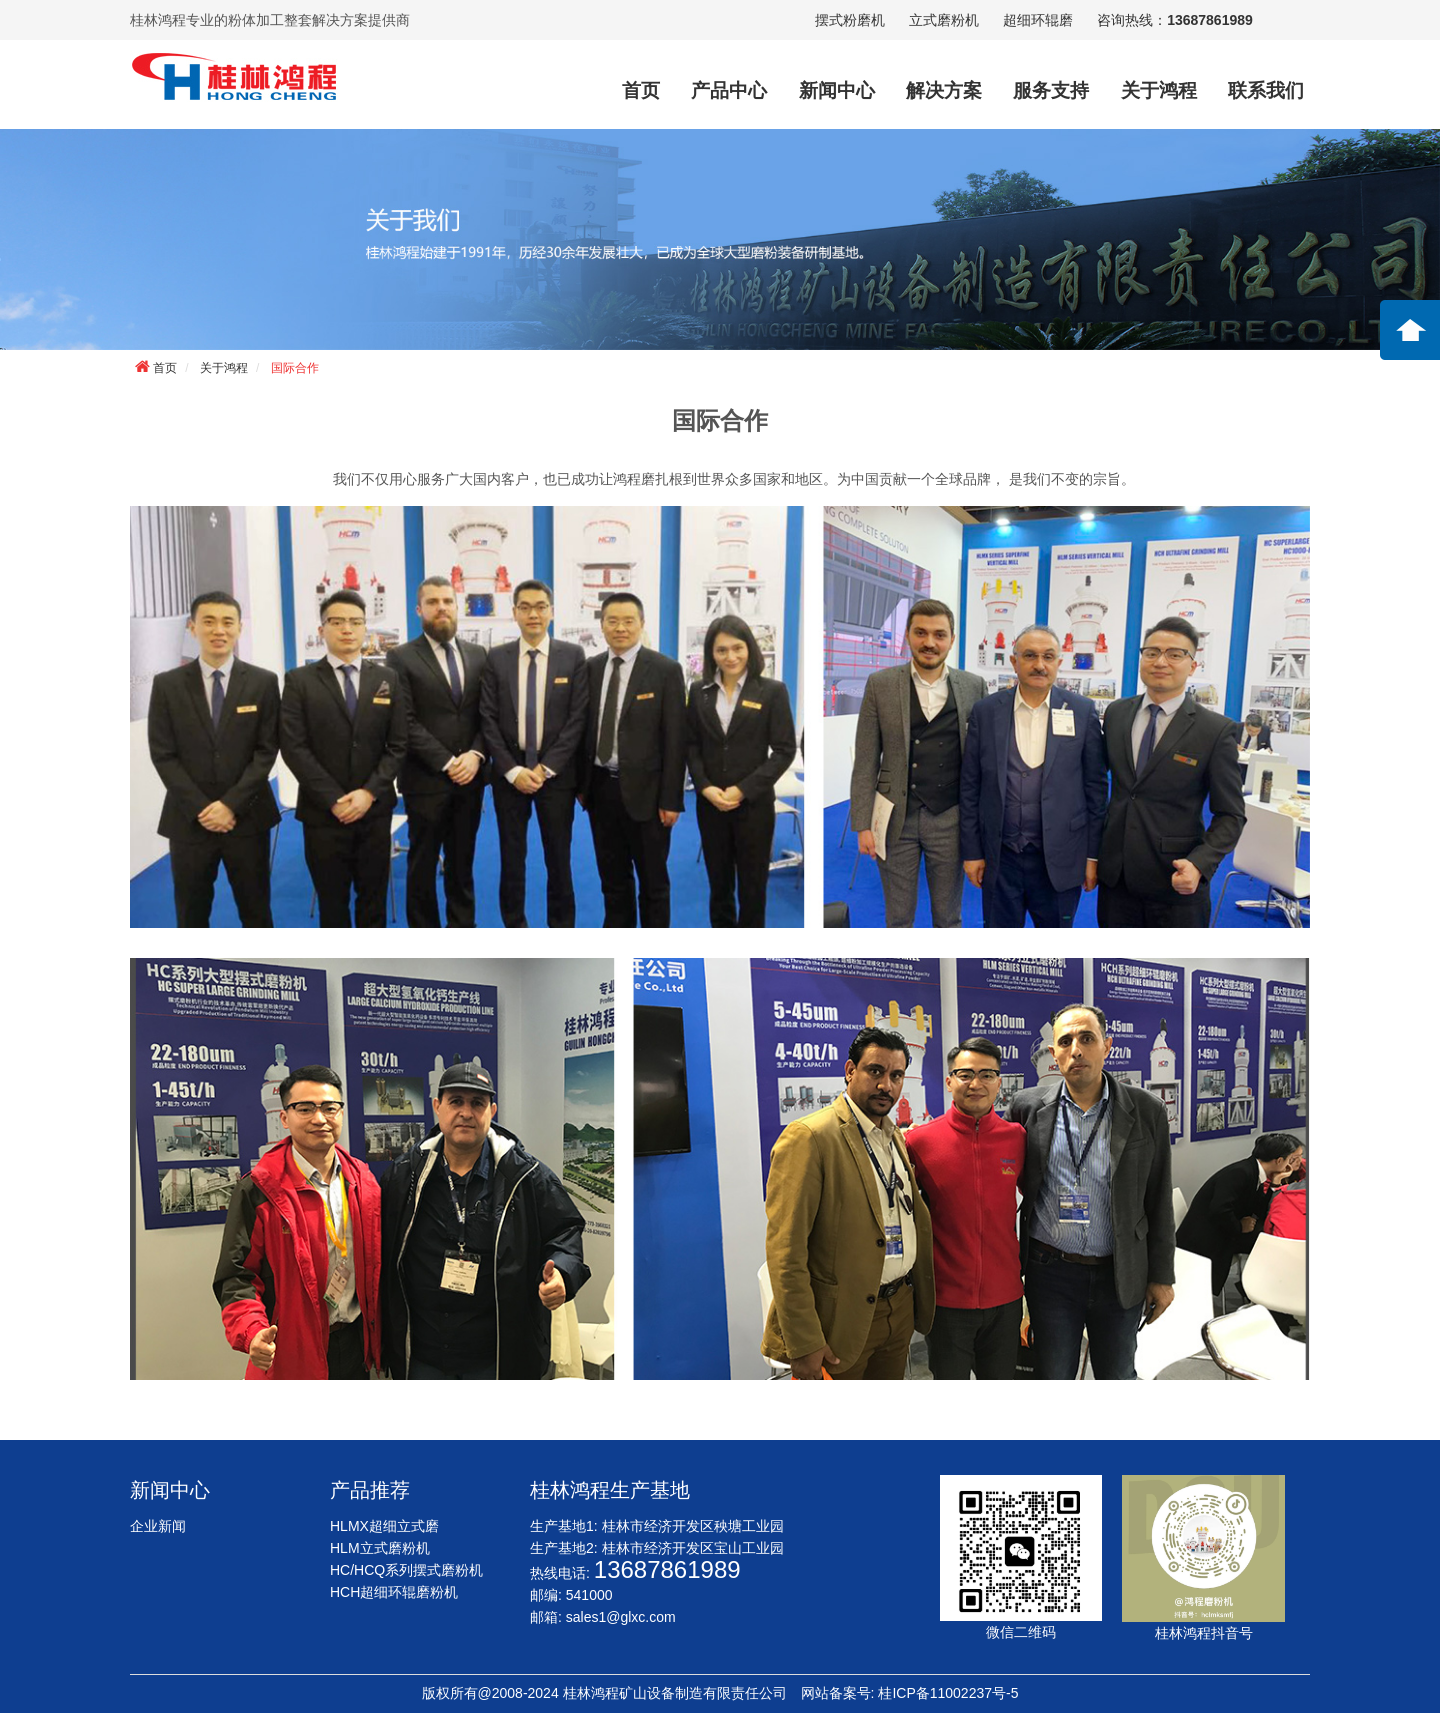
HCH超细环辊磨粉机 (394, 1592)
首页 (641, 90)
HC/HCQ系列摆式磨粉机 (406, 1570)
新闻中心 (837, 90)
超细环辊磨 (1038, 20)
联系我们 (1266, 90)
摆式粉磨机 (850, 20)
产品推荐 (370, 1490)
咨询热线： (1175, 20)
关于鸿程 (1159, 90)
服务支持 (1051, 90)
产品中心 (729, 90)
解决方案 (944, 90)
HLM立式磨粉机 (380, 1548)
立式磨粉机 (944, 20)
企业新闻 (158, 1526)
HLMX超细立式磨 (384, 1526)
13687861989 (667, 1569)
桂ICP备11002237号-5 (948, 1693)
